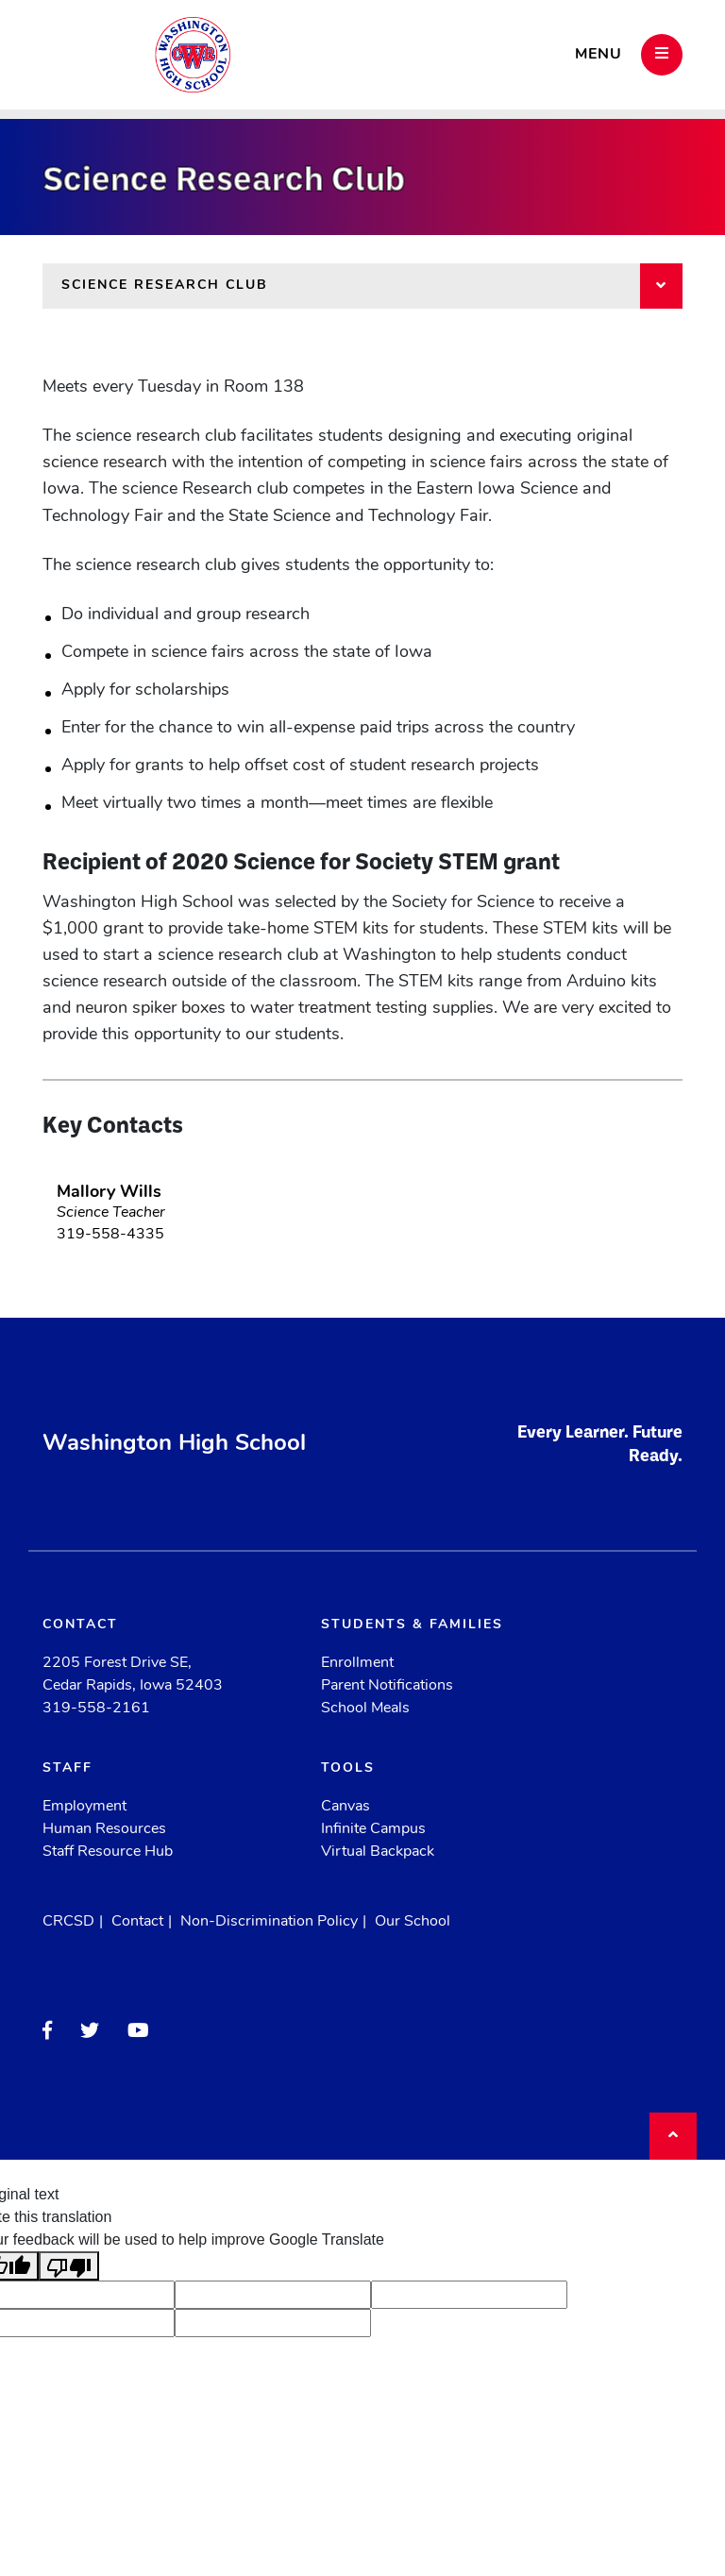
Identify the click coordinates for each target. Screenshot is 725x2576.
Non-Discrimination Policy (269, 1921)
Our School (412, 1921)
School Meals (365, 1708)
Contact (137, 1921)
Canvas (345, 1806)
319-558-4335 (110, 1234)
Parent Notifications (387, 1685)
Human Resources (104, 1829)
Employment (84, 1806)
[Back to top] (673, 2136)
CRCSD (68, 1921)
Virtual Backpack (377, 1852)
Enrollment (357, 1663)
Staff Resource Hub (107, 1852)
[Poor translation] (69, 2266)
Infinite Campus (373, 1829)
